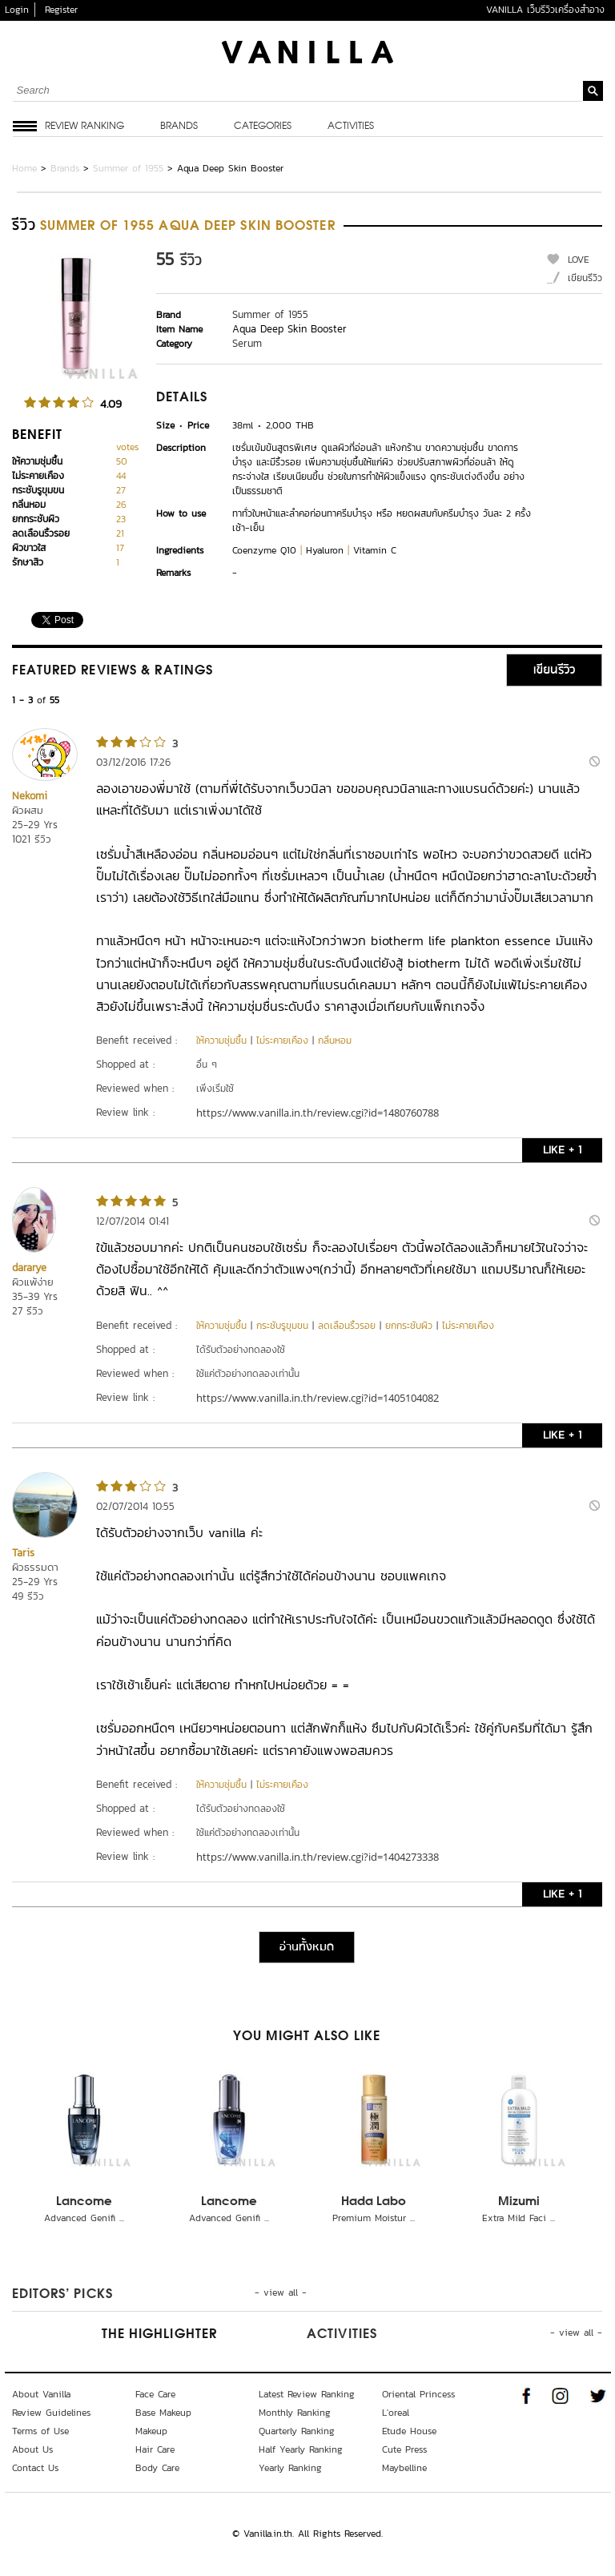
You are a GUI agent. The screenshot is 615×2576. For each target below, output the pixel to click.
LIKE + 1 (562, 1149)
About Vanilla (41, 2394)
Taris (23, 1552)
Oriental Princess (418, 2394)
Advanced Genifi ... (84, 2218)
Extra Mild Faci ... (518, 2218)
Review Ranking (84, 126)
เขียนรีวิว (585, 278)
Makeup (151, 2431)
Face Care (155, 2394)
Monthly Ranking (295, 2412)
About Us (32, 2449)
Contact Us (35, 2468)
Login (17, 9)
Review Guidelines (51, 2412)
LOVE (578, 259)
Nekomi (29, 795)
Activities (351, 126)
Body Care (157, 2468)
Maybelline (404, 2468)
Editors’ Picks (62, 2294)
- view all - (281, 2292)
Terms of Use (40, 2431)
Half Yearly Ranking (301, 2449)
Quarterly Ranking (297, 2431)
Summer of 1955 (128, 168)
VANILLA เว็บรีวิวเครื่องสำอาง (545, 9)
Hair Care (155, 2449)
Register (61, 9)
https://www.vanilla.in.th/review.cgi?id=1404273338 (317, 1856)
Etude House (409, 2431)
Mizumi (519, 2202)
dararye (29, 1267)
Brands (179, 126)
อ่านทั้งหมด (306, 1947)
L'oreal (395, 2412)
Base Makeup (163, 2412)
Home (24, 168)
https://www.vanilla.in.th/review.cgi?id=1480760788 (317, 1112)
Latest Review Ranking (307, 2394)
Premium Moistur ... (373, 2218)
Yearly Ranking (290, 2468)
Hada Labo (373, 2202)
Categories (262, 126)
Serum (247, 343)
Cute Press (404, 2449)
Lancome (84, 2202)
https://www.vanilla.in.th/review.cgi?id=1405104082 (317, 1398)
